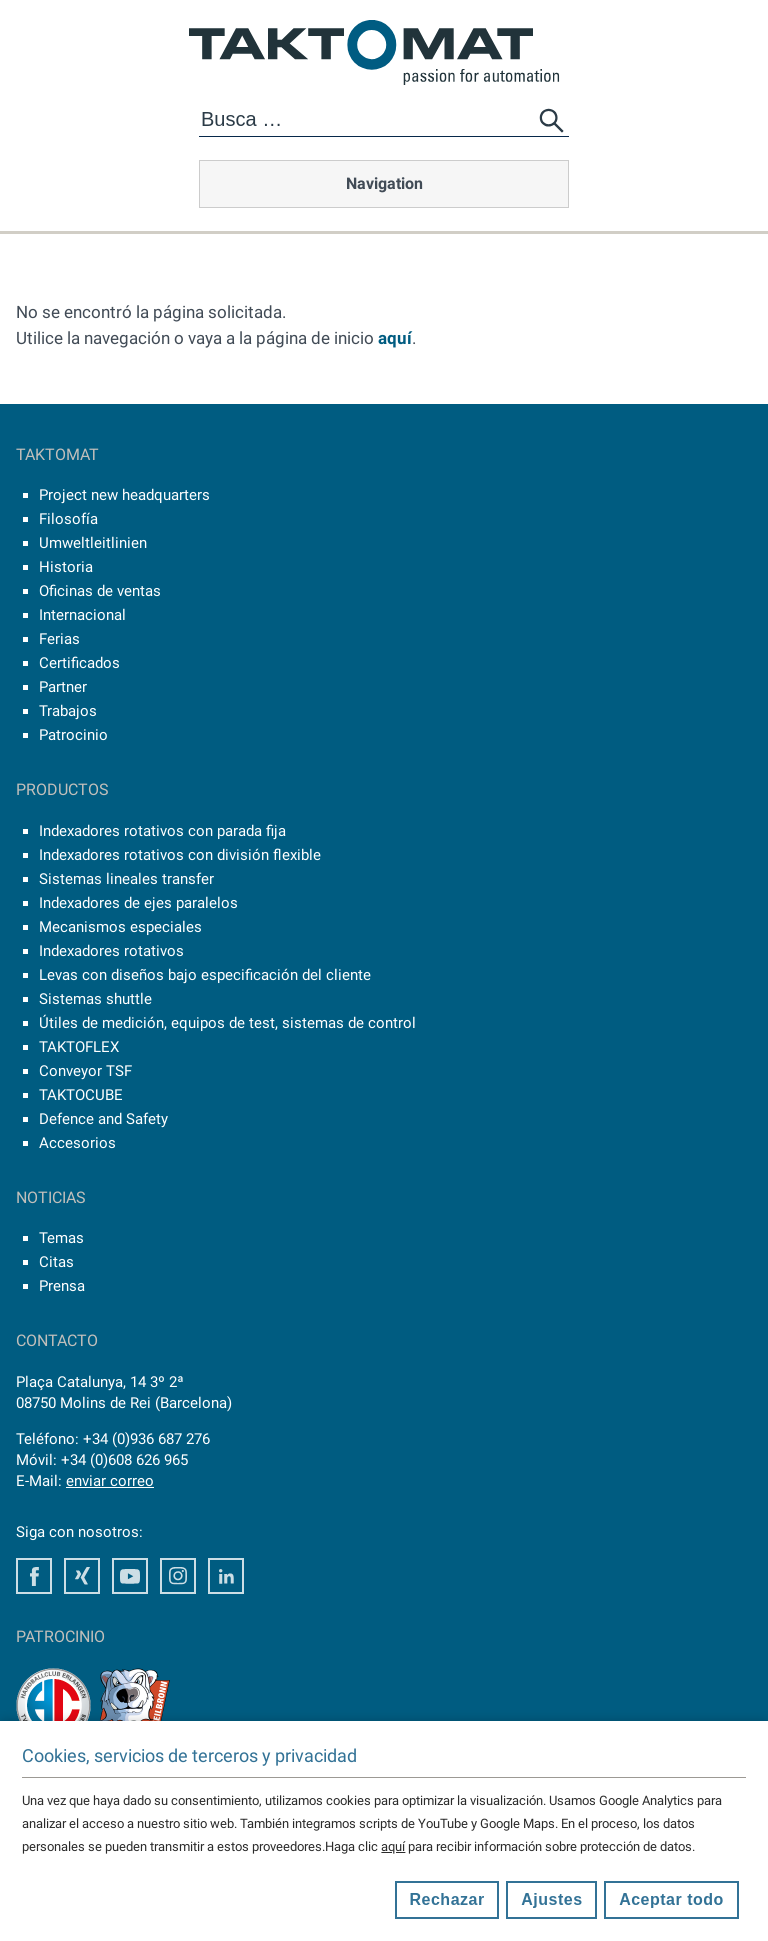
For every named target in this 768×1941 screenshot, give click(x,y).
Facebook (34, 1576)
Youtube (130, 1576)
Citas (56, 1262)
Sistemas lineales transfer (126, 879)
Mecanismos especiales (120, 927)
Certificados (79, 663)
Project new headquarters (124, 495)
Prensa (62, 1286)
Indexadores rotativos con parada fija (162, 831)
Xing (82, 1576)
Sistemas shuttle (95, 999)
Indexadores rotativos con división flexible (180, 855)
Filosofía (68, 519)
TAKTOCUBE (81, 1095)
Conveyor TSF (85, 1071)
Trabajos (68, 711)
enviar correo (110, 1481)
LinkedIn (226, 1576)
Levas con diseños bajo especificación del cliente (205, 975)
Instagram (178, 1576)
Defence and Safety (103, 1119)
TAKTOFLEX (79, 1047)
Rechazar (447, 1899)
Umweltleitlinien (93, 543)
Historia (66, 567)
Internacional (82, 615)
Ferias (59, 639)
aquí (395, 338)
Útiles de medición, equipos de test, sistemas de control (227, 1023)
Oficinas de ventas (100, 591)
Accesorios (77, 1143)
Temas (61, 1238)
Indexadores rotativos (111, 951)
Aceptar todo (671, 1899)
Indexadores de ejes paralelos (138, 903)
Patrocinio (73, 735)
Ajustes (551, 1899)
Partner (63, 687)
